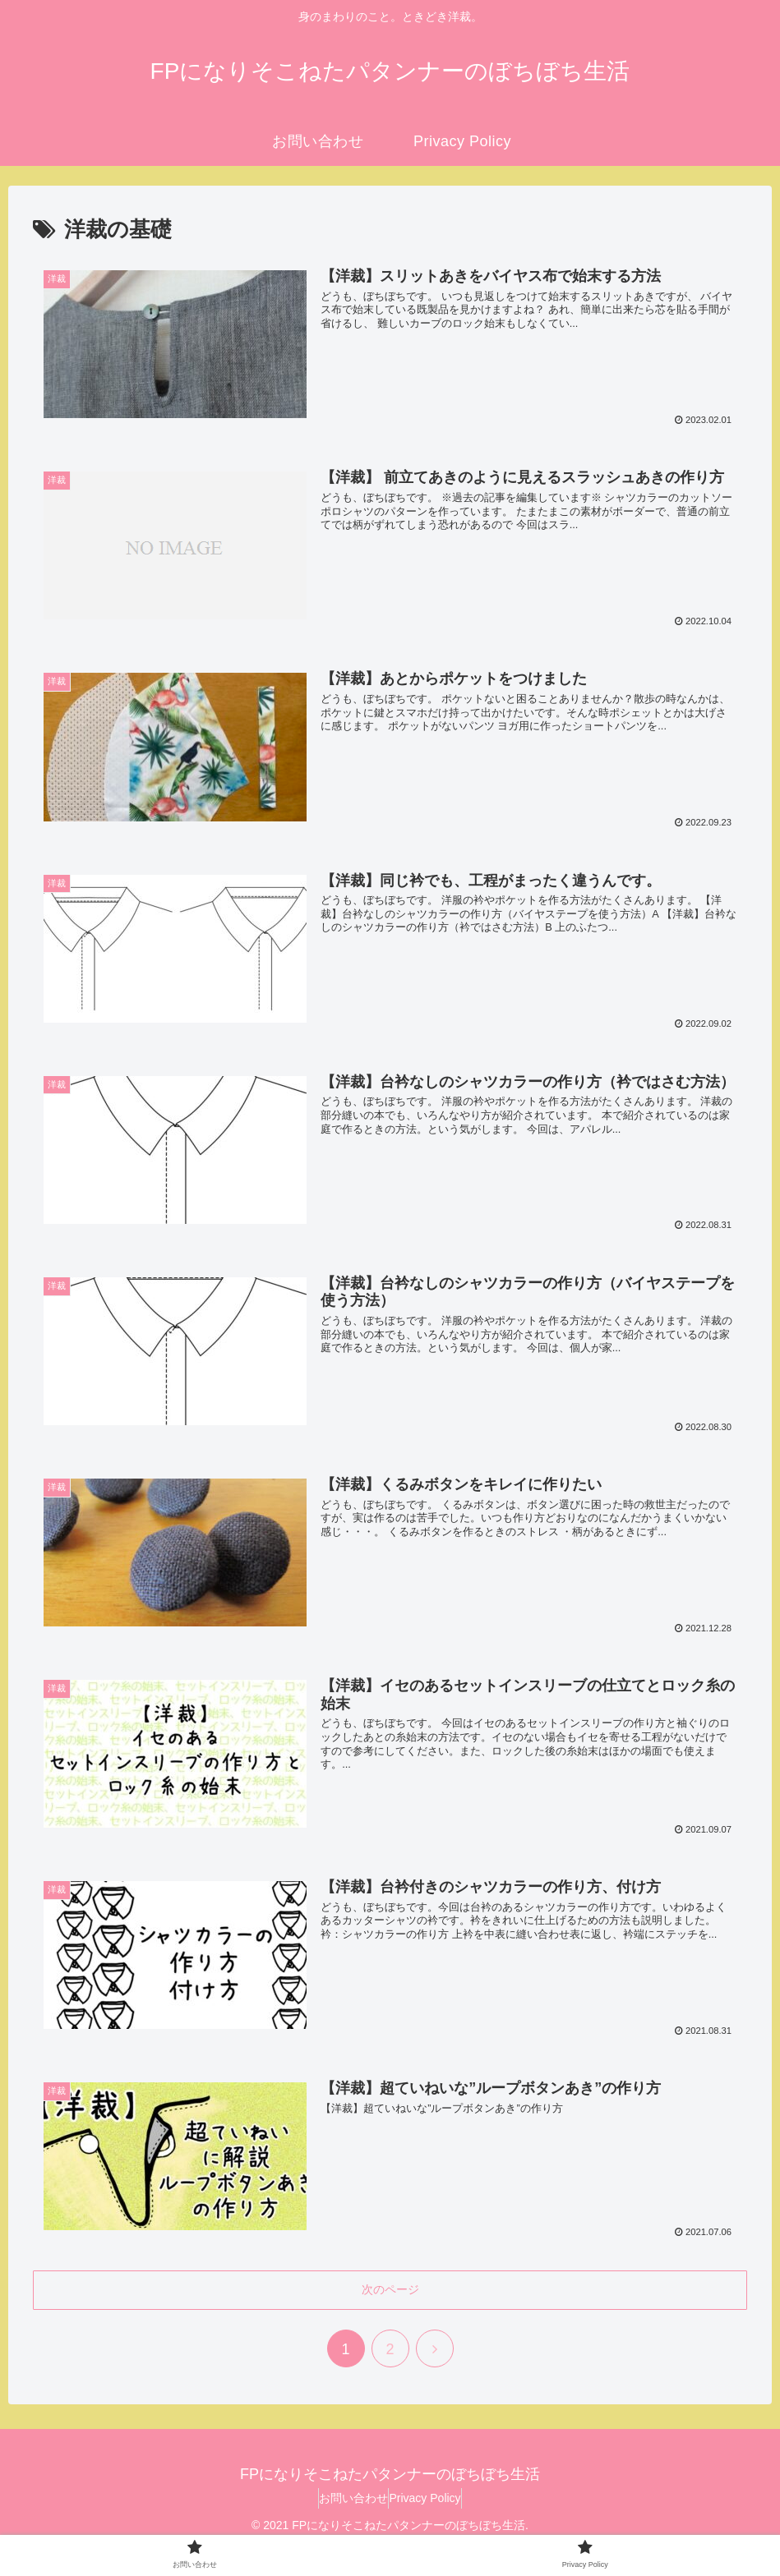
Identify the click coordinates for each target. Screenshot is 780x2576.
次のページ (390, 2294)
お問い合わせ (345, 2502)
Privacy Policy (432, 2502)
